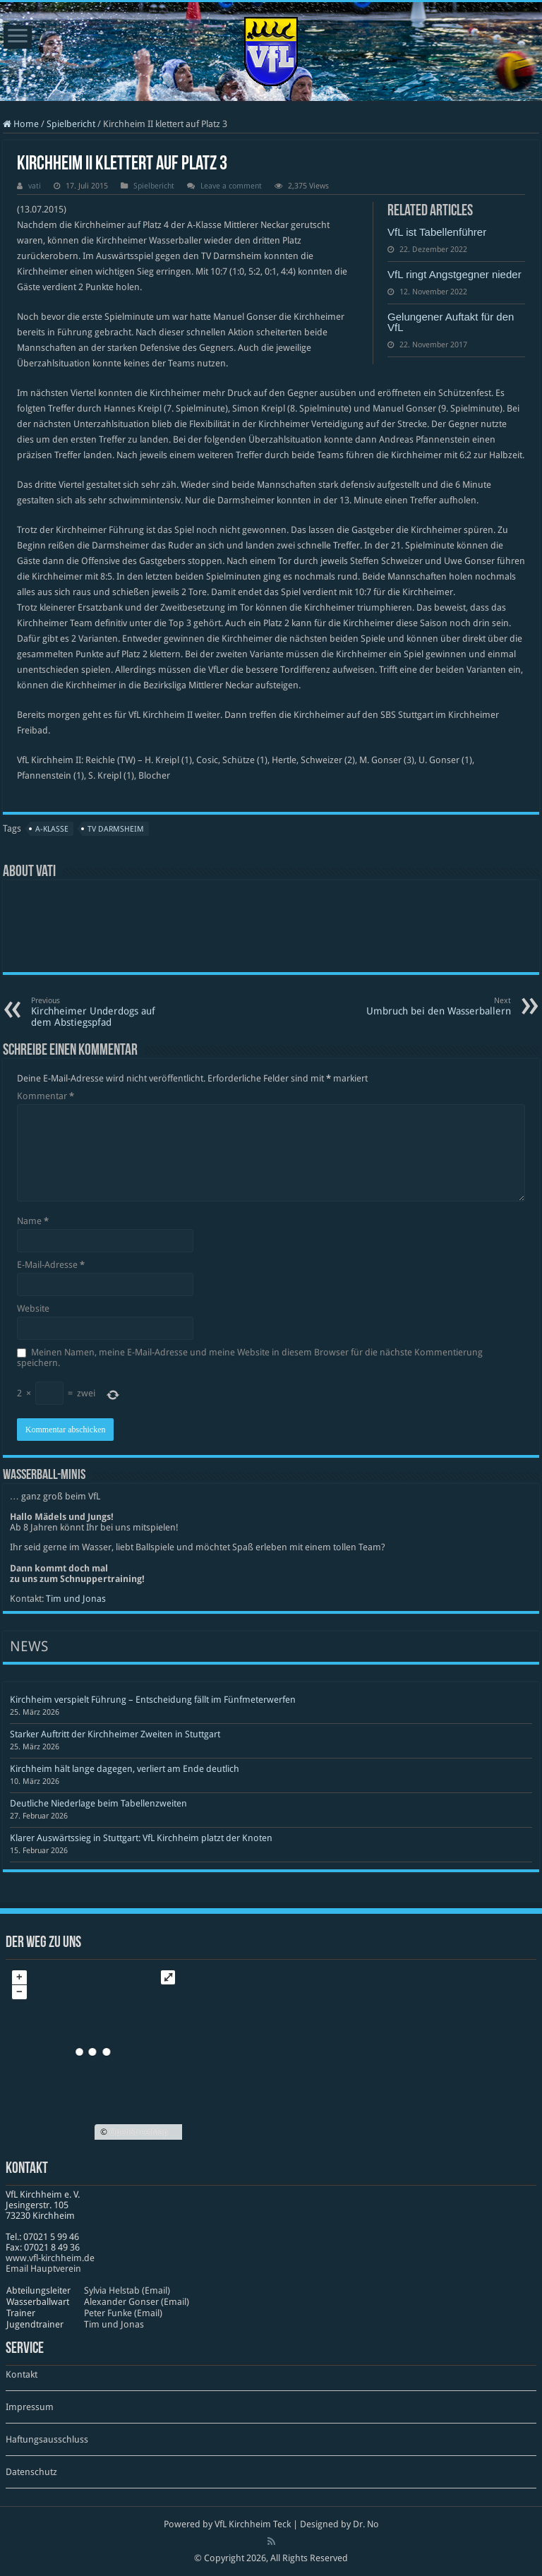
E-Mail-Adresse (51, 1264)
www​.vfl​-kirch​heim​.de (50, 2258)
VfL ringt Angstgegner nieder (454, 274)
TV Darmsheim (116, 829)
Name (33, 1221)
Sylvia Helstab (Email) (127, 2290)
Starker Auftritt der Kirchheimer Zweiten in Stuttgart (115, 1734)
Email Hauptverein (43, 2268)
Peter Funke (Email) (123, 2313)
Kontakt (21, 2374)
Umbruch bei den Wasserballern (438, 1006)
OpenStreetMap (138, 2132)
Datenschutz (31, 2472)
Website (33, 1308)
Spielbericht (71, 124)
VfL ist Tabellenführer (436, 232)
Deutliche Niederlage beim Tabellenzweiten (98, 1803)
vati (34, 186)
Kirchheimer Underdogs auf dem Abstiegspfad (103, 1012)
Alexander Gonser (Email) (136, 2301)
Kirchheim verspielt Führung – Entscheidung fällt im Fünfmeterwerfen (153, 1699)
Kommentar (45, 1096)
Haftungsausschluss (47, 2439)
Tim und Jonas (76, 1598)
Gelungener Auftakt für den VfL (450, 322)
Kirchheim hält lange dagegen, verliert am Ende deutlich (124, 1768)
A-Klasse (51, 829)
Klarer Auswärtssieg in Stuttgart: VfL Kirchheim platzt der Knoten (141, 1838)
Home (21, 124)
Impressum (30, 2407)
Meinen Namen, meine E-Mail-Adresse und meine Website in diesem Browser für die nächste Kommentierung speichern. (250, 1357)
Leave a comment (231, 186)
